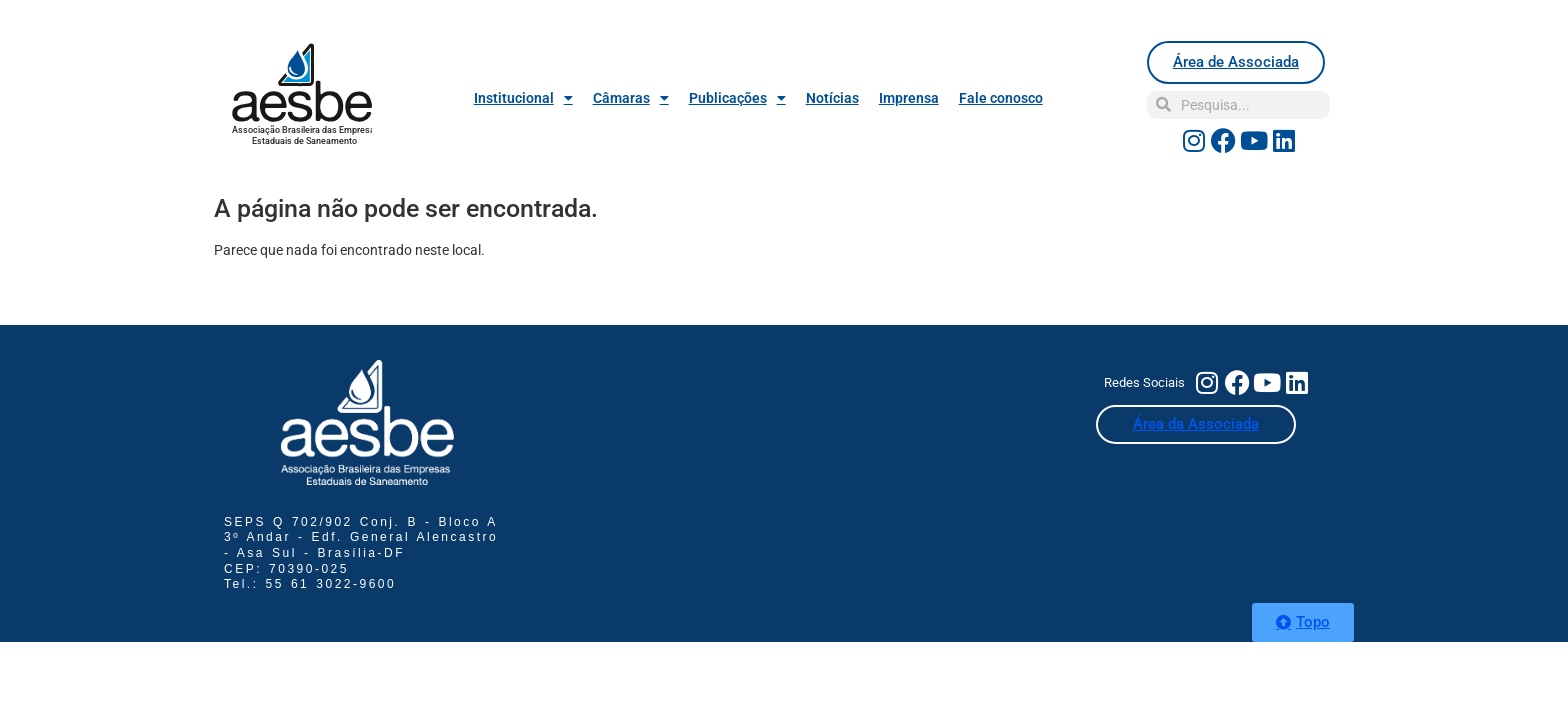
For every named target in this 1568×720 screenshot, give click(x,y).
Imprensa (909, 98)
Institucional (523, 98)
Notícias (832, 98)
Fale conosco (1001, 98)
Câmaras (631, 98)
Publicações (737, 98)
